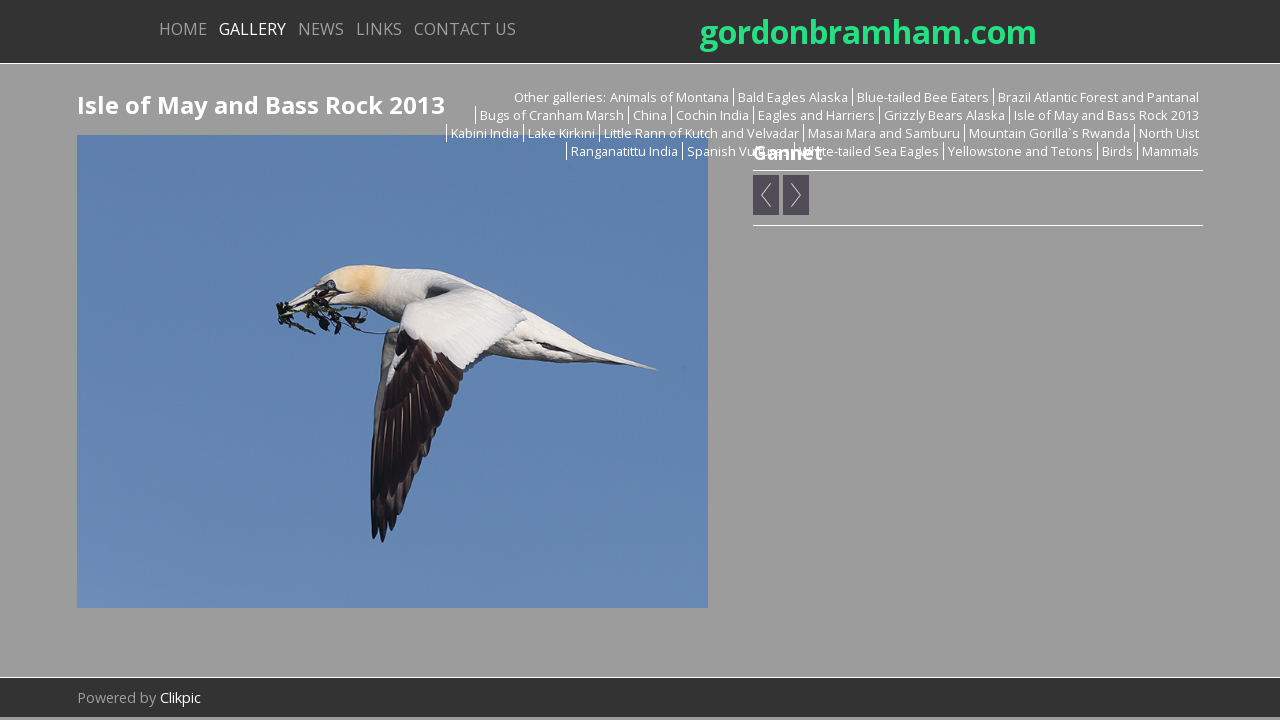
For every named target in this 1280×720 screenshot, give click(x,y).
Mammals (1170, 151)
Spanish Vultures (738, 151)
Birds (1117, 151)
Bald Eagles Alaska (793, 97)
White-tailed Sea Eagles (869, 151)
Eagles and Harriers (816, 115)
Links (379, 29)
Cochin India (712, 115)
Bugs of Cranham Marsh (552, 115)
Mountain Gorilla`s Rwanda (1049, 133)
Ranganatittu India (624, 151)
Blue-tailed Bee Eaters (923, 97)
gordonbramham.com (868, 31)
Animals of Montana (669, 97)
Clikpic (180, 697)
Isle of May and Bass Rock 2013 (1106, 115)
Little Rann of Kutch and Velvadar (701, 133)
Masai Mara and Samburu (884, 133)
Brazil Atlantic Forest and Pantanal (1098, 97)
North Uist (1169, 133)
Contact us (465, 29)
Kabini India (485, 133)
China (650, 115)
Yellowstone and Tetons (1020, 151)
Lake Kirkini (561, 133)
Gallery (252, 29)
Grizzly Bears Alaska (944, 115)
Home (183, 29)
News (321, 29)
